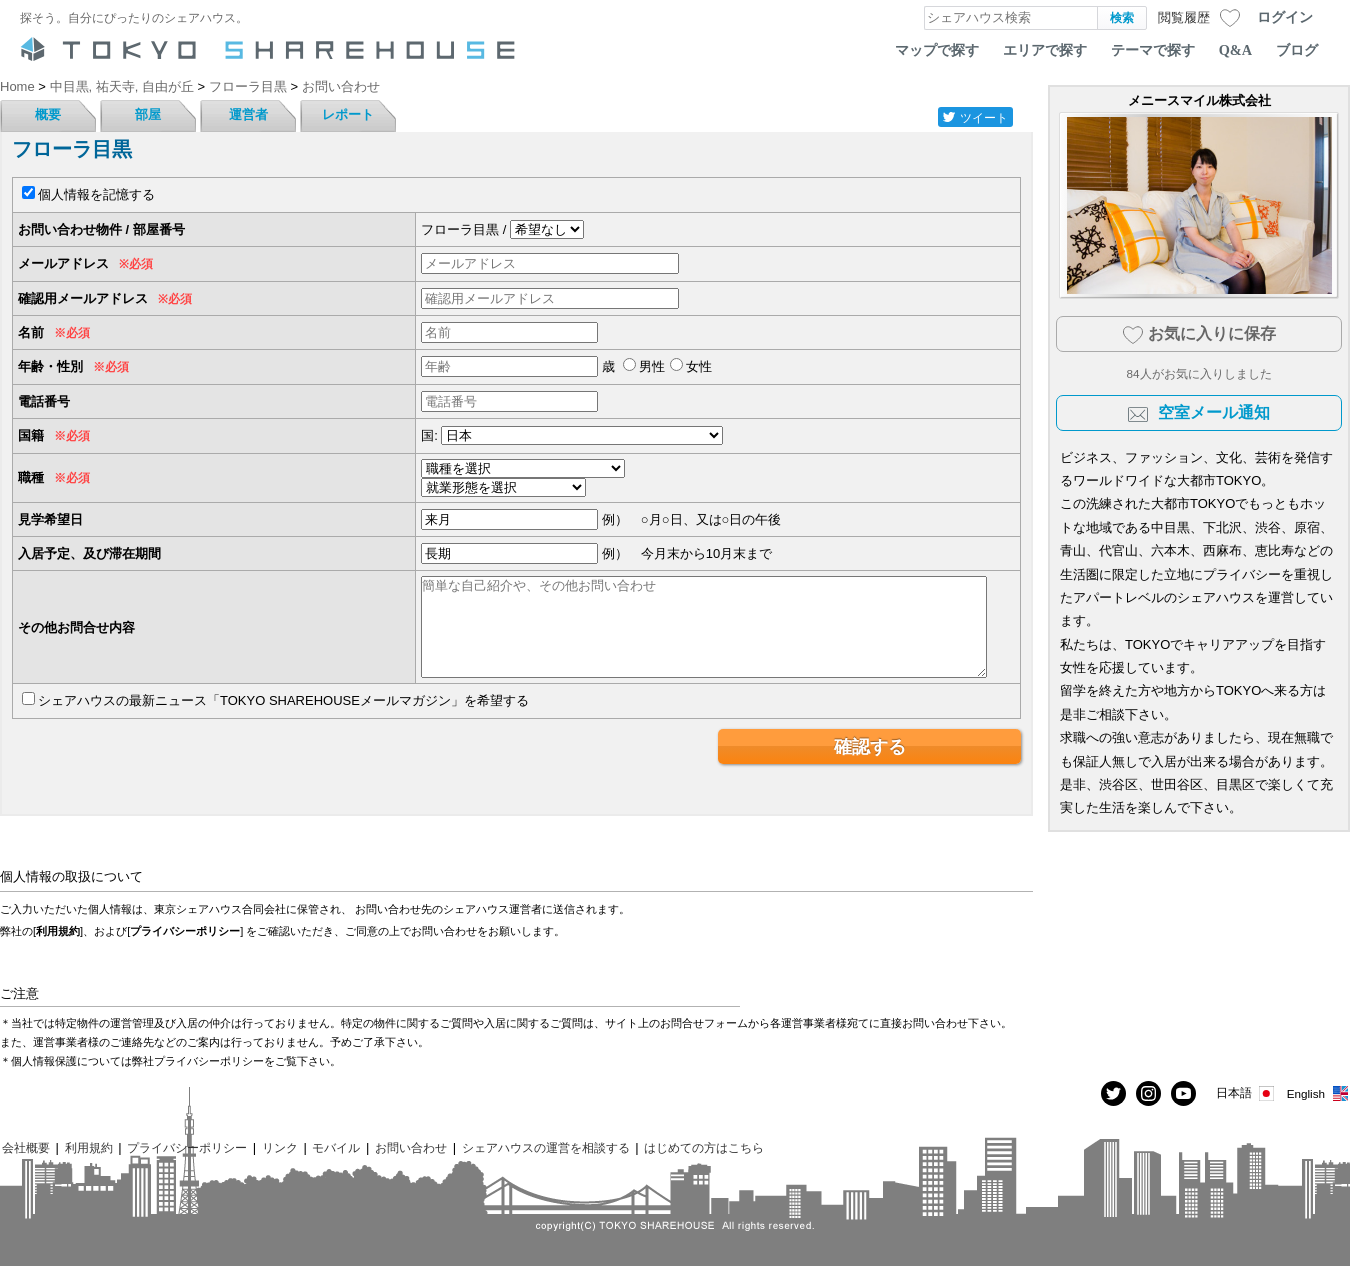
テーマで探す (1153, 50)
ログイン (1285, 17)
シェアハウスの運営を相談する (546, 1147)
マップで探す (937, 50)
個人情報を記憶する (96, 194)
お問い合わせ (411, 1147)
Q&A (1235, 50)
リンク (280, 1147)
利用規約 (58, 931)
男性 (652, 366)
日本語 (1246, 1093)
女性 (699, 366)
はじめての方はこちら (704, 1147)
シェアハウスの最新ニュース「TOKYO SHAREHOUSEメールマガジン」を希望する (283, 700)
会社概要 (26, 1147)
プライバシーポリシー (185, 931)
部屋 (148, 114)
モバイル (336, 1147)
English (1318, 1093)
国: (429, 435)
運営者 (248, 114)
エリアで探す (1045, 50)
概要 (48, 114)
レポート (348, 114)
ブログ (1297, 50)
